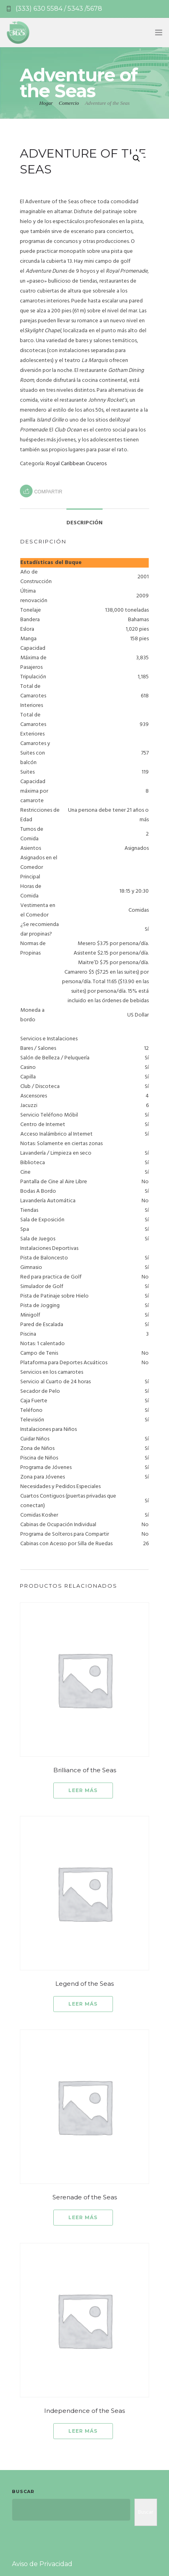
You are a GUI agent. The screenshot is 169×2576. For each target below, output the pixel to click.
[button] (136, 158)
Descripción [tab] (84, 523)
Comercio (69, 103)
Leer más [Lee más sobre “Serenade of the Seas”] (82, 2217)
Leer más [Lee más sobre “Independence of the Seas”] (82, 2431)
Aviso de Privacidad (42, 2564)
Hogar (46, 103)
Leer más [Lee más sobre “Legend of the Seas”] (82, 2004)
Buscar (23, 2491)
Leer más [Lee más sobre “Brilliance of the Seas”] (82, 1790)
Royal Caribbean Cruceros (76, 463)
